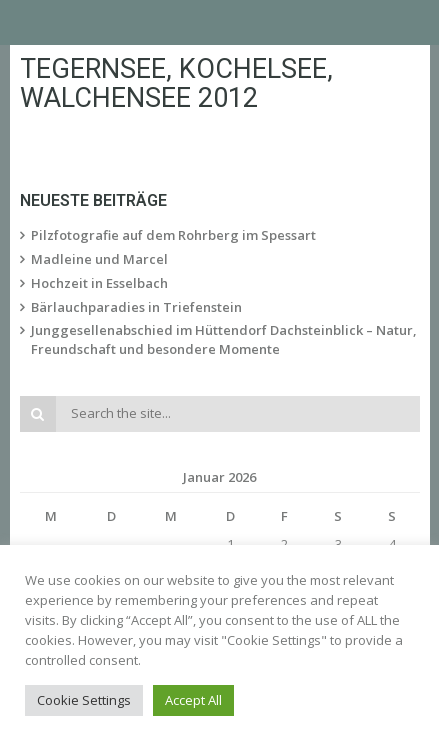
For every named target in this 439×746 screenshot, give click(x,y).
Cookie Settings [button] (84, 700)
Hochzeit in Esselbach (99, 283)
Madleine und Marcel (99, 259)
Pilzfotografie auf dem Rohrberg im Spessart (173, 235)
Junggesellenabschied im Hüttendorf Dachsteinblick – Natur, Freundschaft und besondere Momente (224, 339)
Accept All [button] (193, 700)
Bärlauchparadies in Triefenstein (136, 307)
